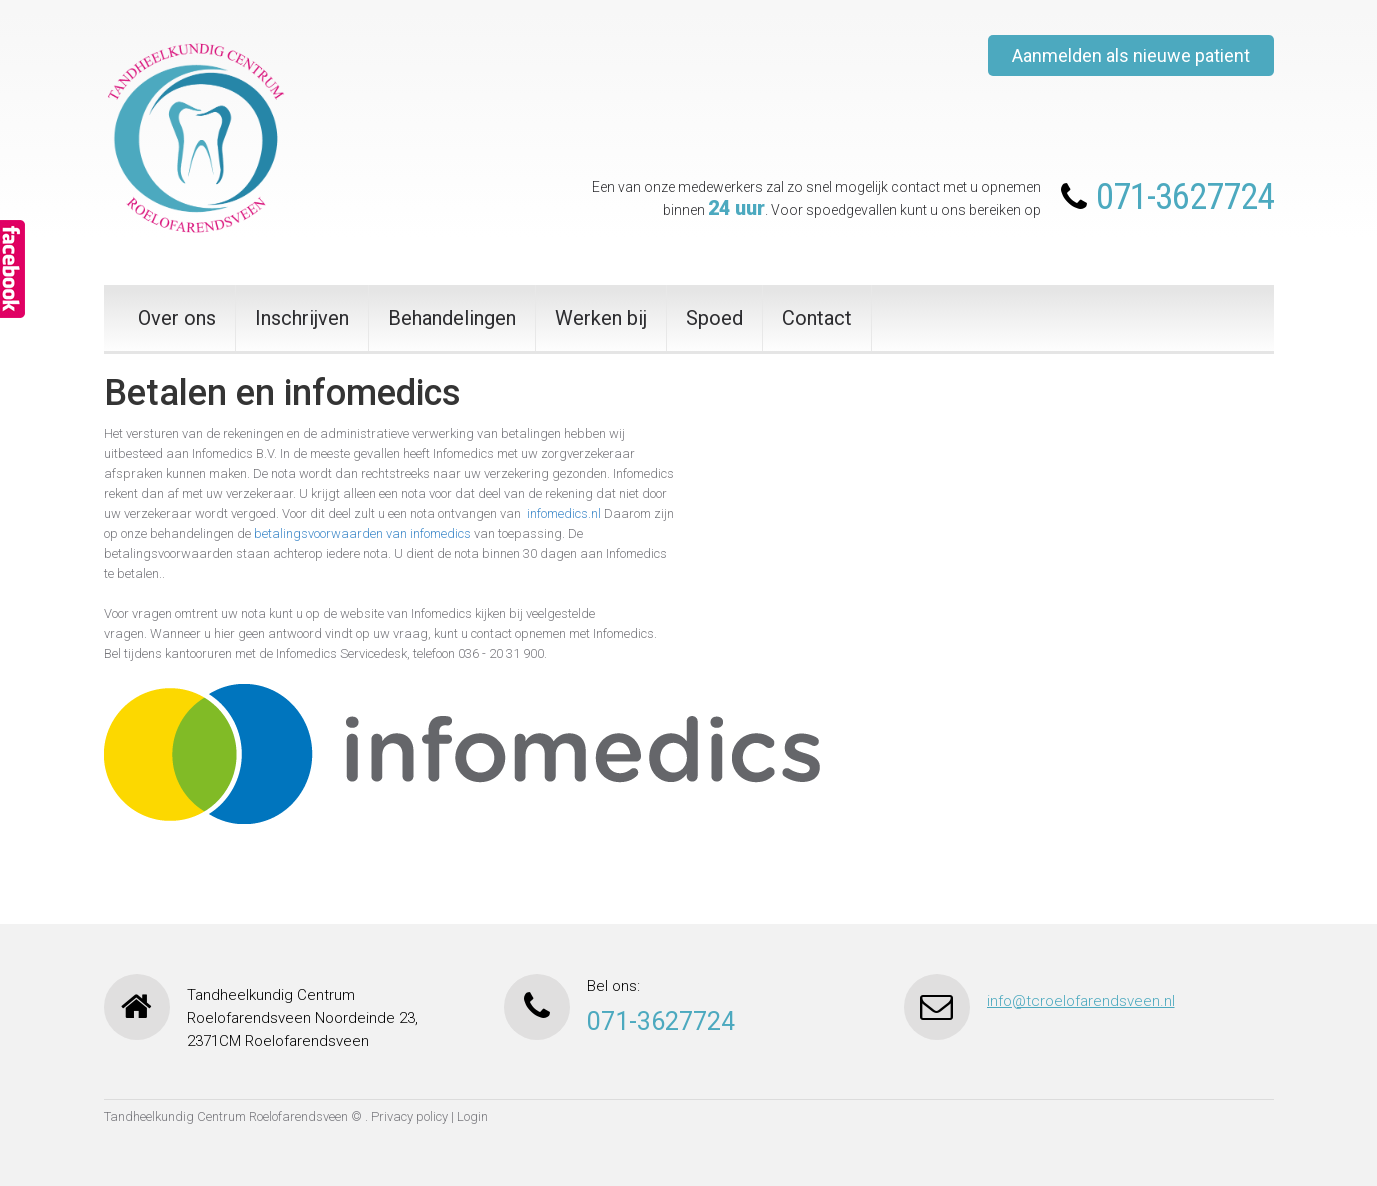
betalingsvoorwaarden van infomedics (362, 533)
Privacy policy (409, 1116)
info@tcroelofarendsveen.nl (1081, 1001)
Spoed (714, 318)
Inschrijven (302, 318)
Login (472, 1116)
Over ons (177, 318)
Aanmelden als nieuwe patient (1131, 55)
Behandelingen (452, 318)
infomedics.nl (564, 513)
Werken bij (601, 318)
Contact (817, 318)
